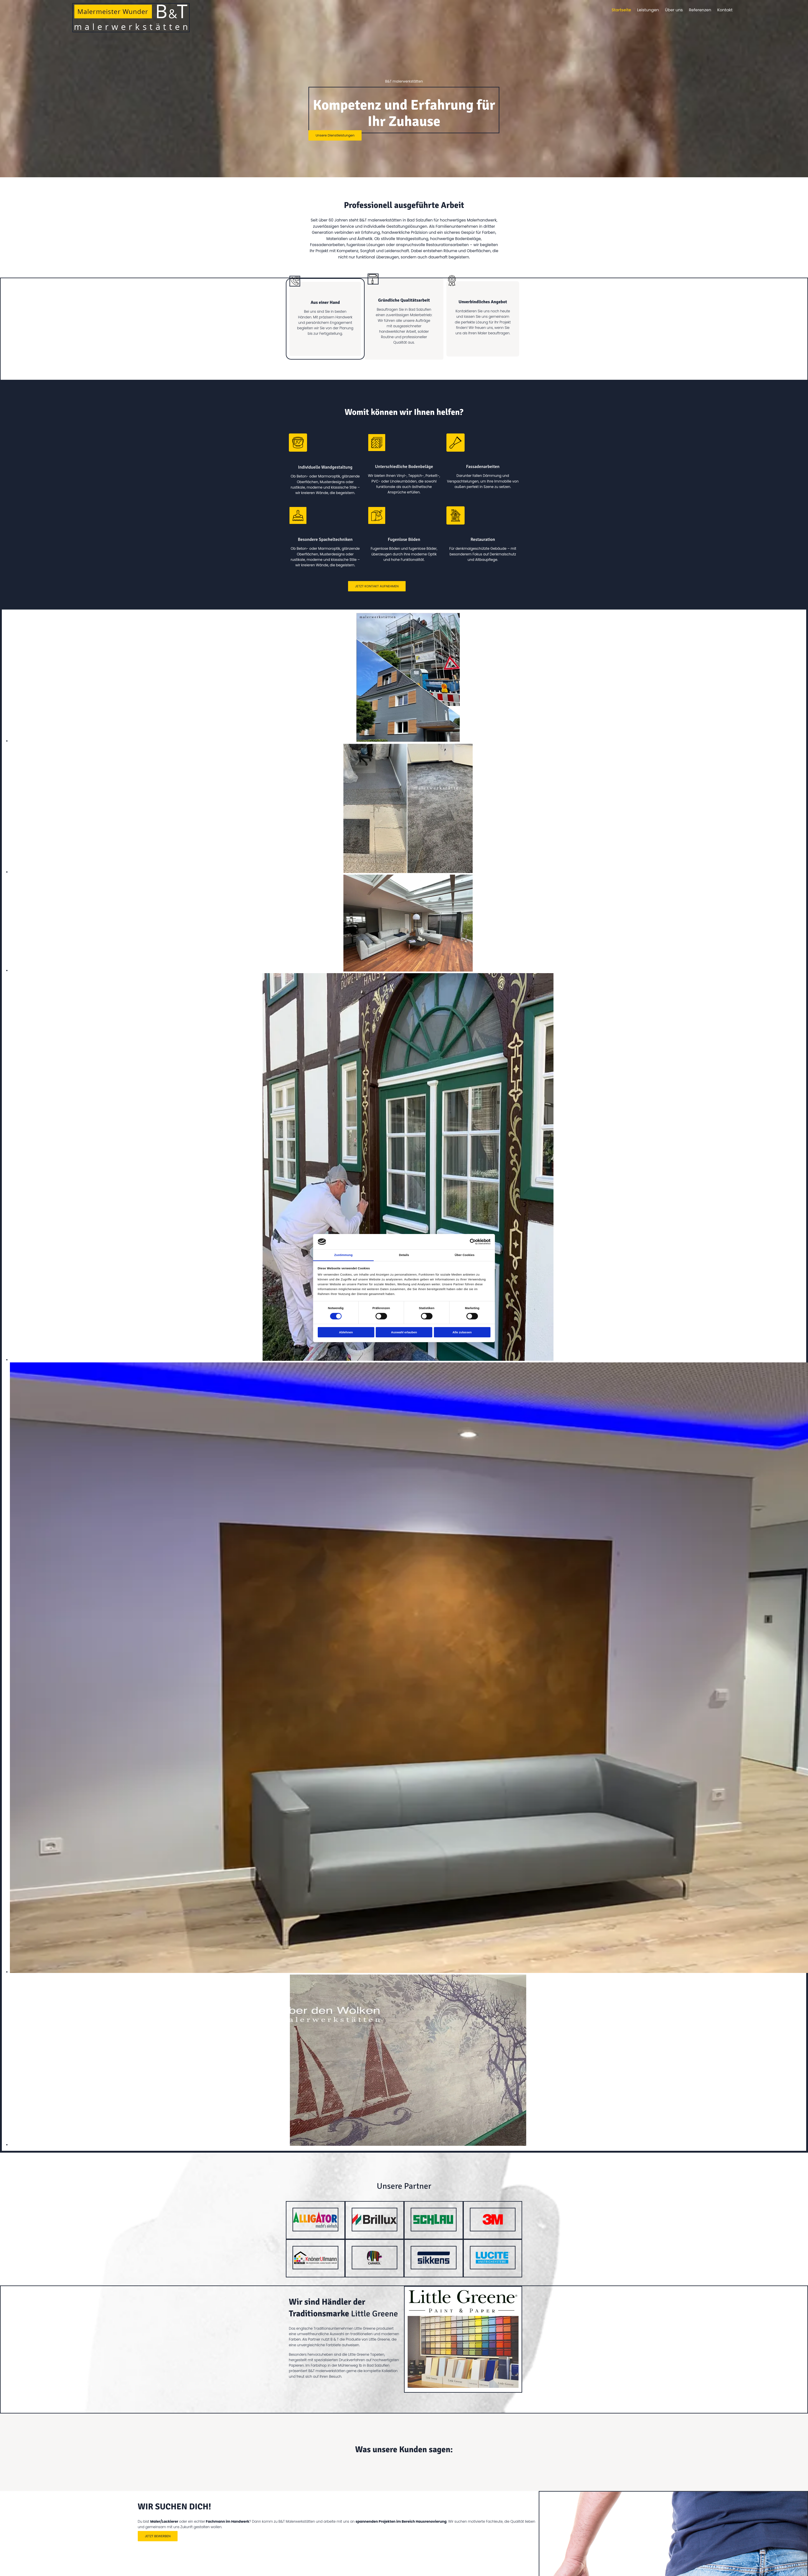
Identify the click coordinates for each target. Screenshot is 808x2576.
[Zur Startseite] (131, 31)
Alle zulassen (462, 1332)
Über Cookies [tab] (464, 1255)
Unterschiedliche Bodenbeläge (404, 466)
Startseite (621, 10)
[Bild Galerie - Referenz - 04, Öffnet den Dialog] (408, 1359)
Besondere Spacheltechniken (325, 539)
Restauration (482, 539)
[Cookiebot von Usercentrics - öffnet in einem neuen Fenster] (472, 1242)
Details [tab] (404, 1255)
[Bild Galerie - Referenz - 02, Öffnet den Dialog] (408, 872)
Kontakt (725, 10)
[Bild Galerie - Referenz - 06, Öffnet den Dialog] (408, 2144)
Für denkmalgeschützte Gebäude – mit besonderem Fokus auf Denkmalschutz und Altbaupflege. (482, 554)
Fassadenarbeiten (483, 466)
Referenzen (700, 10)
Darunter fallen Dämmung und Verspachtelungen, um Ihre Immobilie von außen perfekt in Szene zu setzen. (483, 481)
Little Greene (374, 2313)
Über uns (674, 10)
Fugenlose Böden (404, 539)
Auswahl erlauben (404, 1332)
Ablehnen (346, 1332)
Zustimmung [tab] (343, 1255)
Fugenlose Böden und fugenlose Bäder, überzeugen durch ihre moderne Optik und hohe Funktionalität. (404, 554)
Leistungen (648, 10)
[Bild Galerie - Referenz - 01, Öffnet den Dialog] (408, 741)
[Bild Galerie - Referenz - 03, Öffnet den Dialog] (408, 970)
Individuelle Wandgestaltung (325, 467)
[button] (334, 135)
